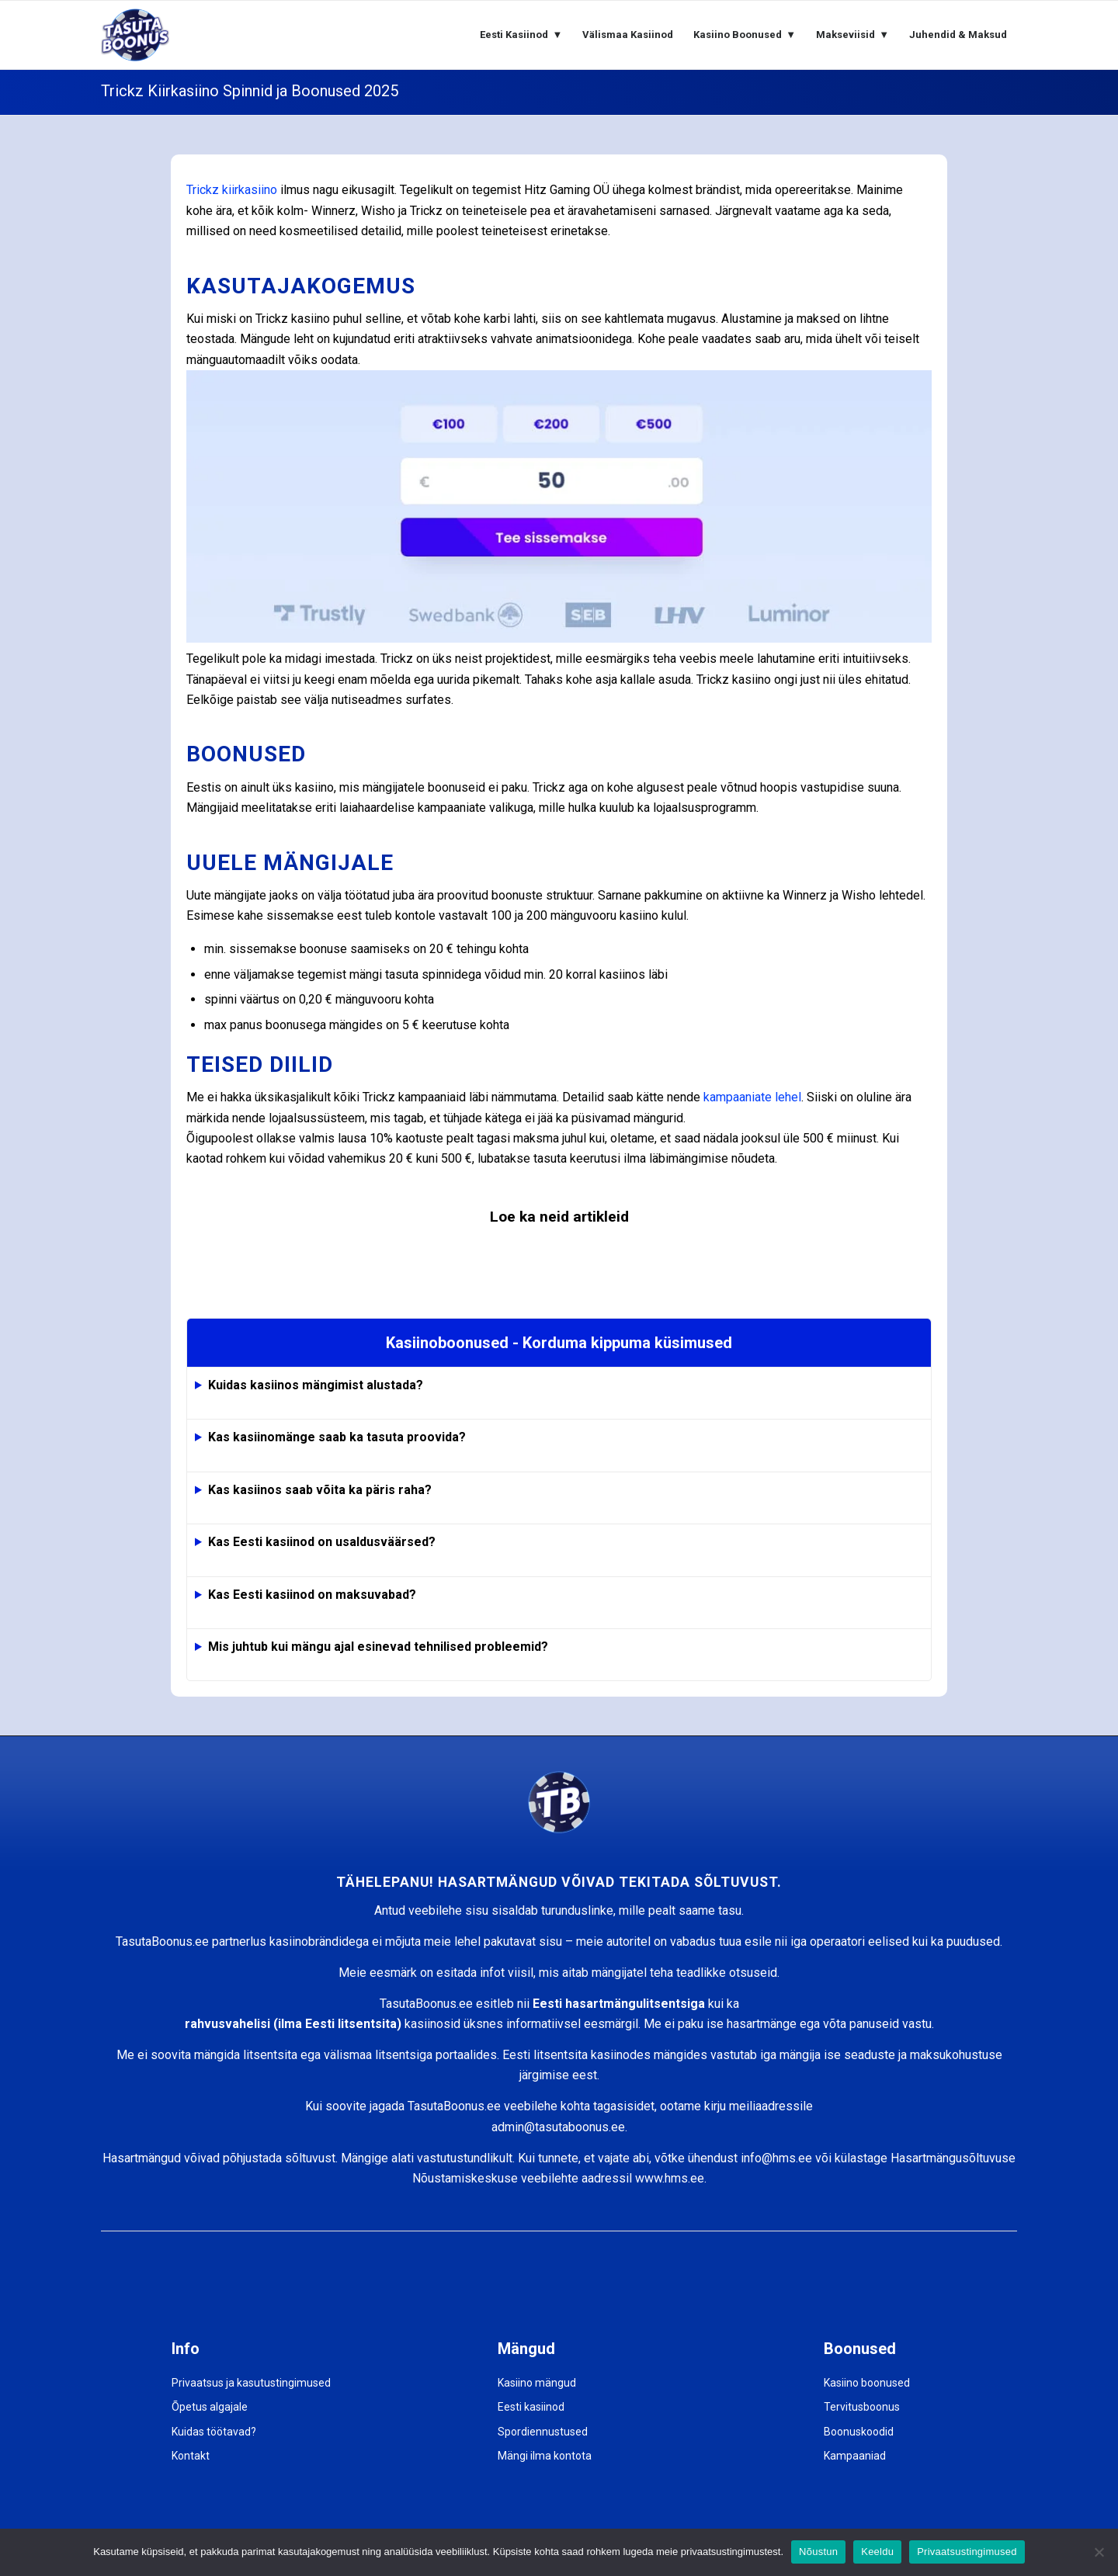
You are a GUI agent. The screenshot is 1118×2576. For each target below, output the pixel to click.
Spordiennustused (543, 2431)
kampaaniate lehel (752, 1097)
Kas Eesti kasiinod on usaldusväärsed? (322, 1541)
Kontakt (191, 2455)
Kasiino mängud (537, 2383)
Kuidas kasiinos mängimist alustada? (315, 1385)
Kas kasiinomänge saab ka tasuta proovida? (337, 1437)
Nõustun (818, 2551)
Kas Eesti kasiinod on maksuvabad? (312, 1594)
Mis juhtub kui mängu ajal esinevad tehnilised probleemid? (378, 1646)
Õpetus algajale (210, 2407)
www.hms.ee (669, 2178)
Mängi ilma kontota (545, 2455)
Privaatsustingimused (967, 2551)
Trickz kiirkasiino (231, 189)
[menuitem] (521, 35)
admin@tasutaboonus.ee (558, 2127)
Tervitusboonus (862, 2407)
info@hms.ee (776, 2158)
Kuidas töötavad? (214, 2431)
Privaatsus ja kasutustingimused (251, 2383)
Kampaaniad (855, 2455)
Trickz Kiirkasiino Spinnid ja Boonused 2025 (249, 90)
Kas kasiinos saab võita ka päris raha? (320, 1489)
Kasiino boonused (867, 2383)
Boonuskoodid (859, 2431)
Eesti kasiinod (531, 2407)
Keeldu (877, 2551)
